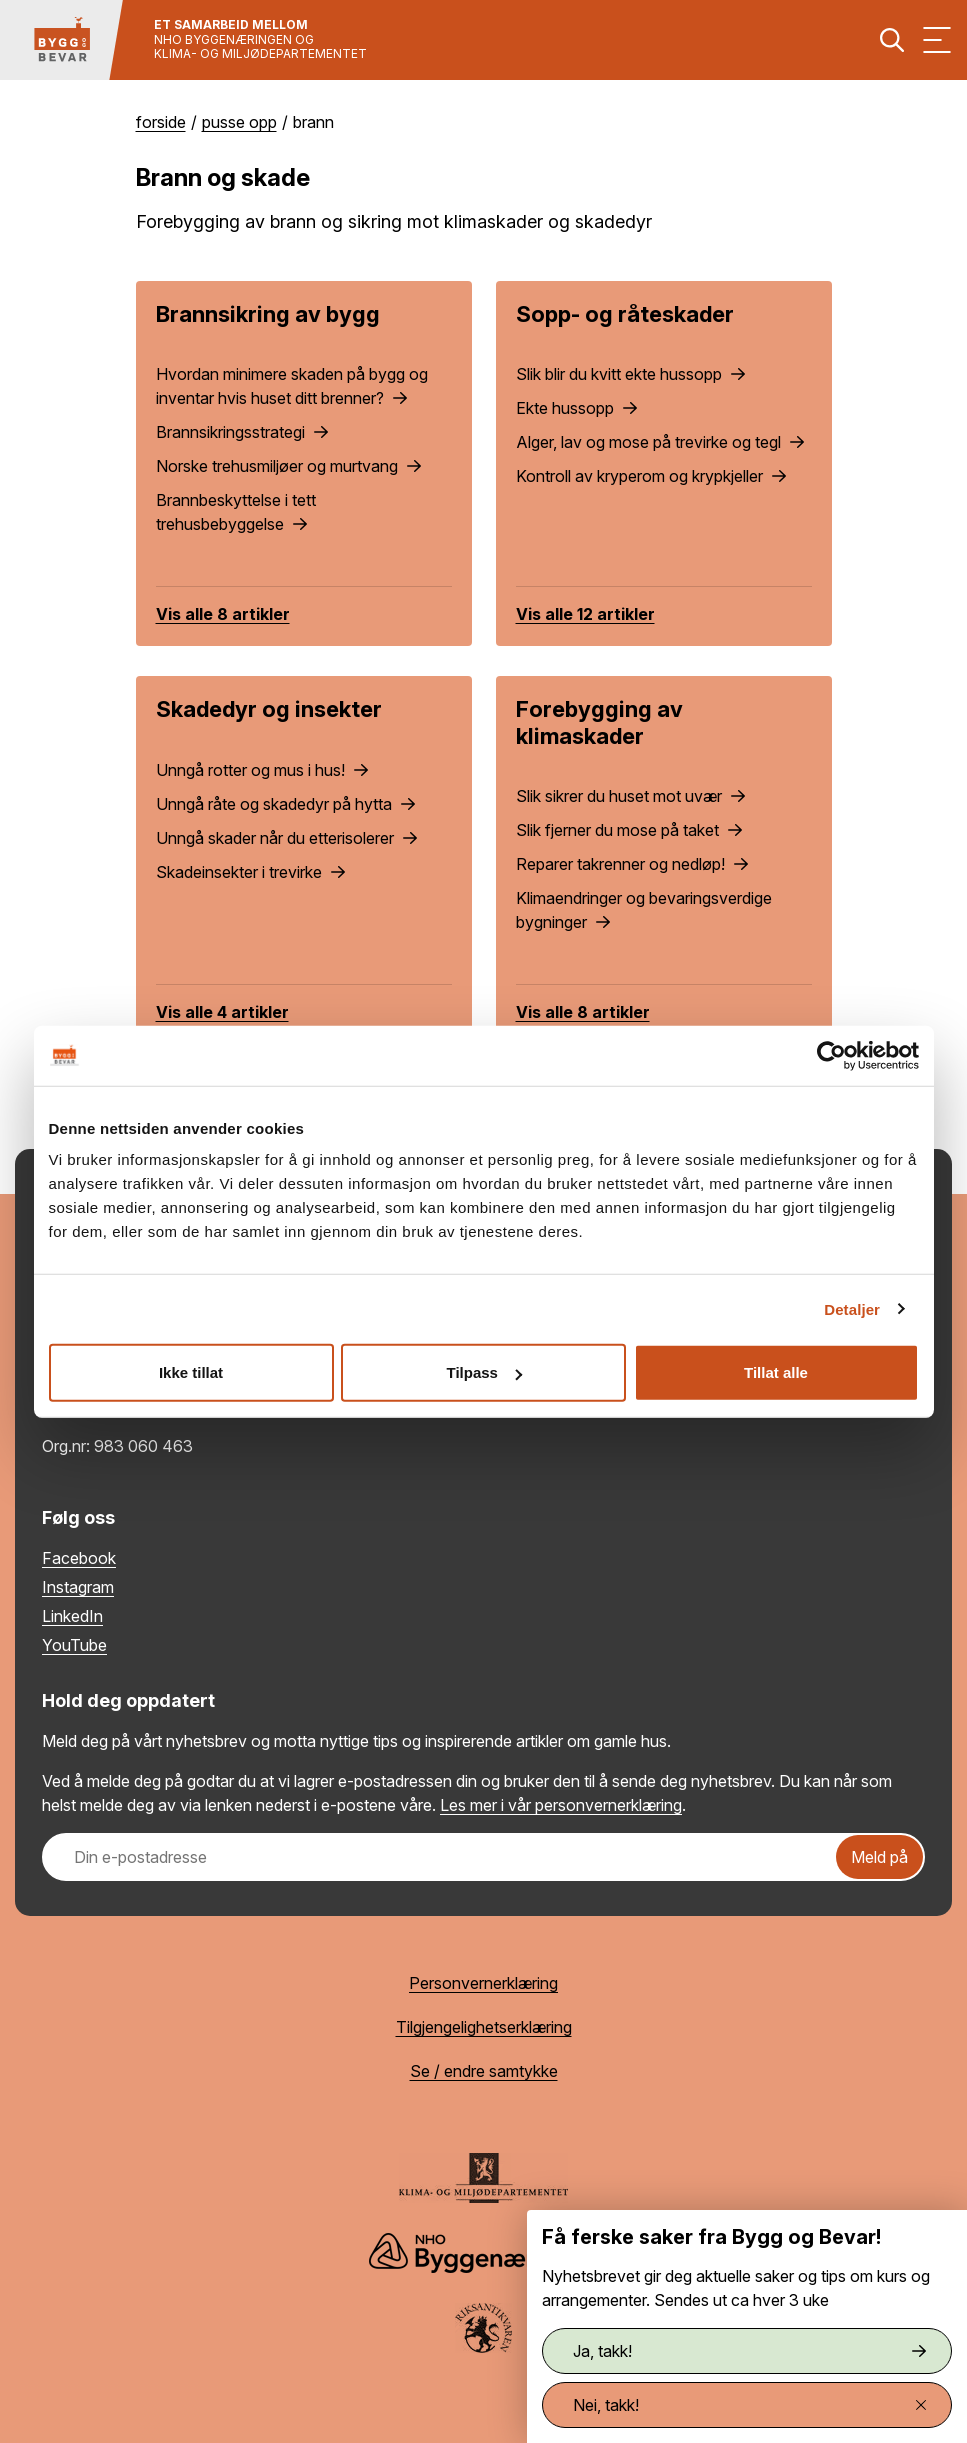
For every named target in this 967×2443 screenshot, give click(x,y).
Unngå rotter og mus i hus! (262, 770)
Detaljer (852, 1308)
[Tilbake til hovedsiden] (62, 40)
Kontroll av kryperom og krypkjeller (651, 476)
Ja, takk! (749, 2351)
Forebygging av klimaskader (599, 722)
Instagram (78, 1587)
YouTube (74, 1645)
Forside (161, 122)
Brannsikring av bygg (268, 314)
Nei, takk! (749, 2405)
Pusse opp (239, 122)
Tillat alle (776, 1372)
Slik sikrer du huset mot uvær (630, 796)
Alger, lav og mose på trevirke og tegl (660, 442)
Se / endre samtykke (484, 2071)
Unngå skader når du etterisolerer (286, 838)
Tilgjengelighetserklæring (484, 2027)
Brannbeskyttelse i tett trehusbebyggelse (236, 512)
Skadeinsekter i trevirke (250, 872)
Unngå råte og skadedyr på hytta (285, 804)
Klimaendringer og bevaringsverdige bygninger (644, 910)
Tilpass (484, 1372)
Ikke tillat (191, 1372)
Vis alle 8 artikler (223, 614)
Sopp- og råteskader (625, 314)
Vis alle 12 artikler (585, 614)
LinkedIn (72, 1616)
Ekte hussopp (576, 408)
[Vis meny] (937, 40)
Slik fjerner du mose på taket (629, 830)
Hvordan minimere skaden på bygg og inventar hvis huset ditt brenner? (292, 386)
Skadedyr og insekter (269, 709)
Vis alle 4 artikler (222, 1012)
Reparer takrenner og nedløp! (632, 864)
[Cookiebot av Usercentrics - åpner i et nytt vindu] (831, 1055)
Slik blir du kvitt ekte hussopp (630, 374)
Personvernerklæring (483, 1983)
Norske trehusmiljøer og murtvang (288, 466)
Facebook (79, 1558)
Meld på (879, 1857)
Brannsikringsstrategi (242, 432)
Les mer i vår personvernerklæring (561, 1805)
